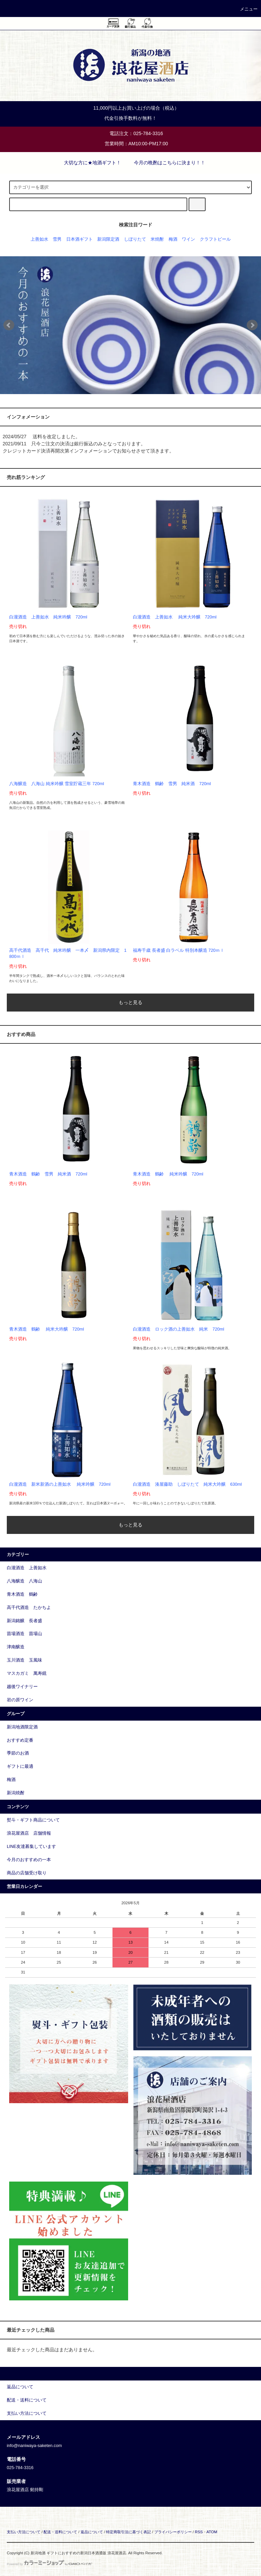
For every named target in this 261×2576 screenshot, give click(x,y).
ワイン (188, 239)
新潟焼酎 (15, 1793)
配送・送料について (60, 2532)
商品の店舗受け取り (27, 1873)
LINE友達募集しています (31, 1846)
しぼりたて (135, 239)
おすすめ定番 (20, 1740)
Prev (8, 325)
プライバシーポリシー (173, 2532)
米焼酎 (157, 239)
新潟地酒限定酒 (22, 1727)
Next (252, 325)
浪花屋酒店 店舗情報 (29, 1833)
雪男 (57, 239)
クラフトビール (215, 239)
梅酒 (173, 239)
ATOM (212, 2532)
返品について (92, 2532)
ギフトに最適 (20, 1766)
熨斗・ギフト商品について (33, 1820)
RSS (199, 2532)
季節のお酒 (18, 1753)
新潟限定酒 (108, 239)
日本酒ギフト (79, 239)
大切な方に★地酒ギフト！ (88, 162)
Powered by (49, 2564)
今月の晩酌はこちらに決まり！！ (165, 162)
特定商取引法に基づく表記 (128, 2532)
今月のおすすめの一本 (29, 1859)
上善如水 (39, 239)
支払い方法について (23, 2532)
